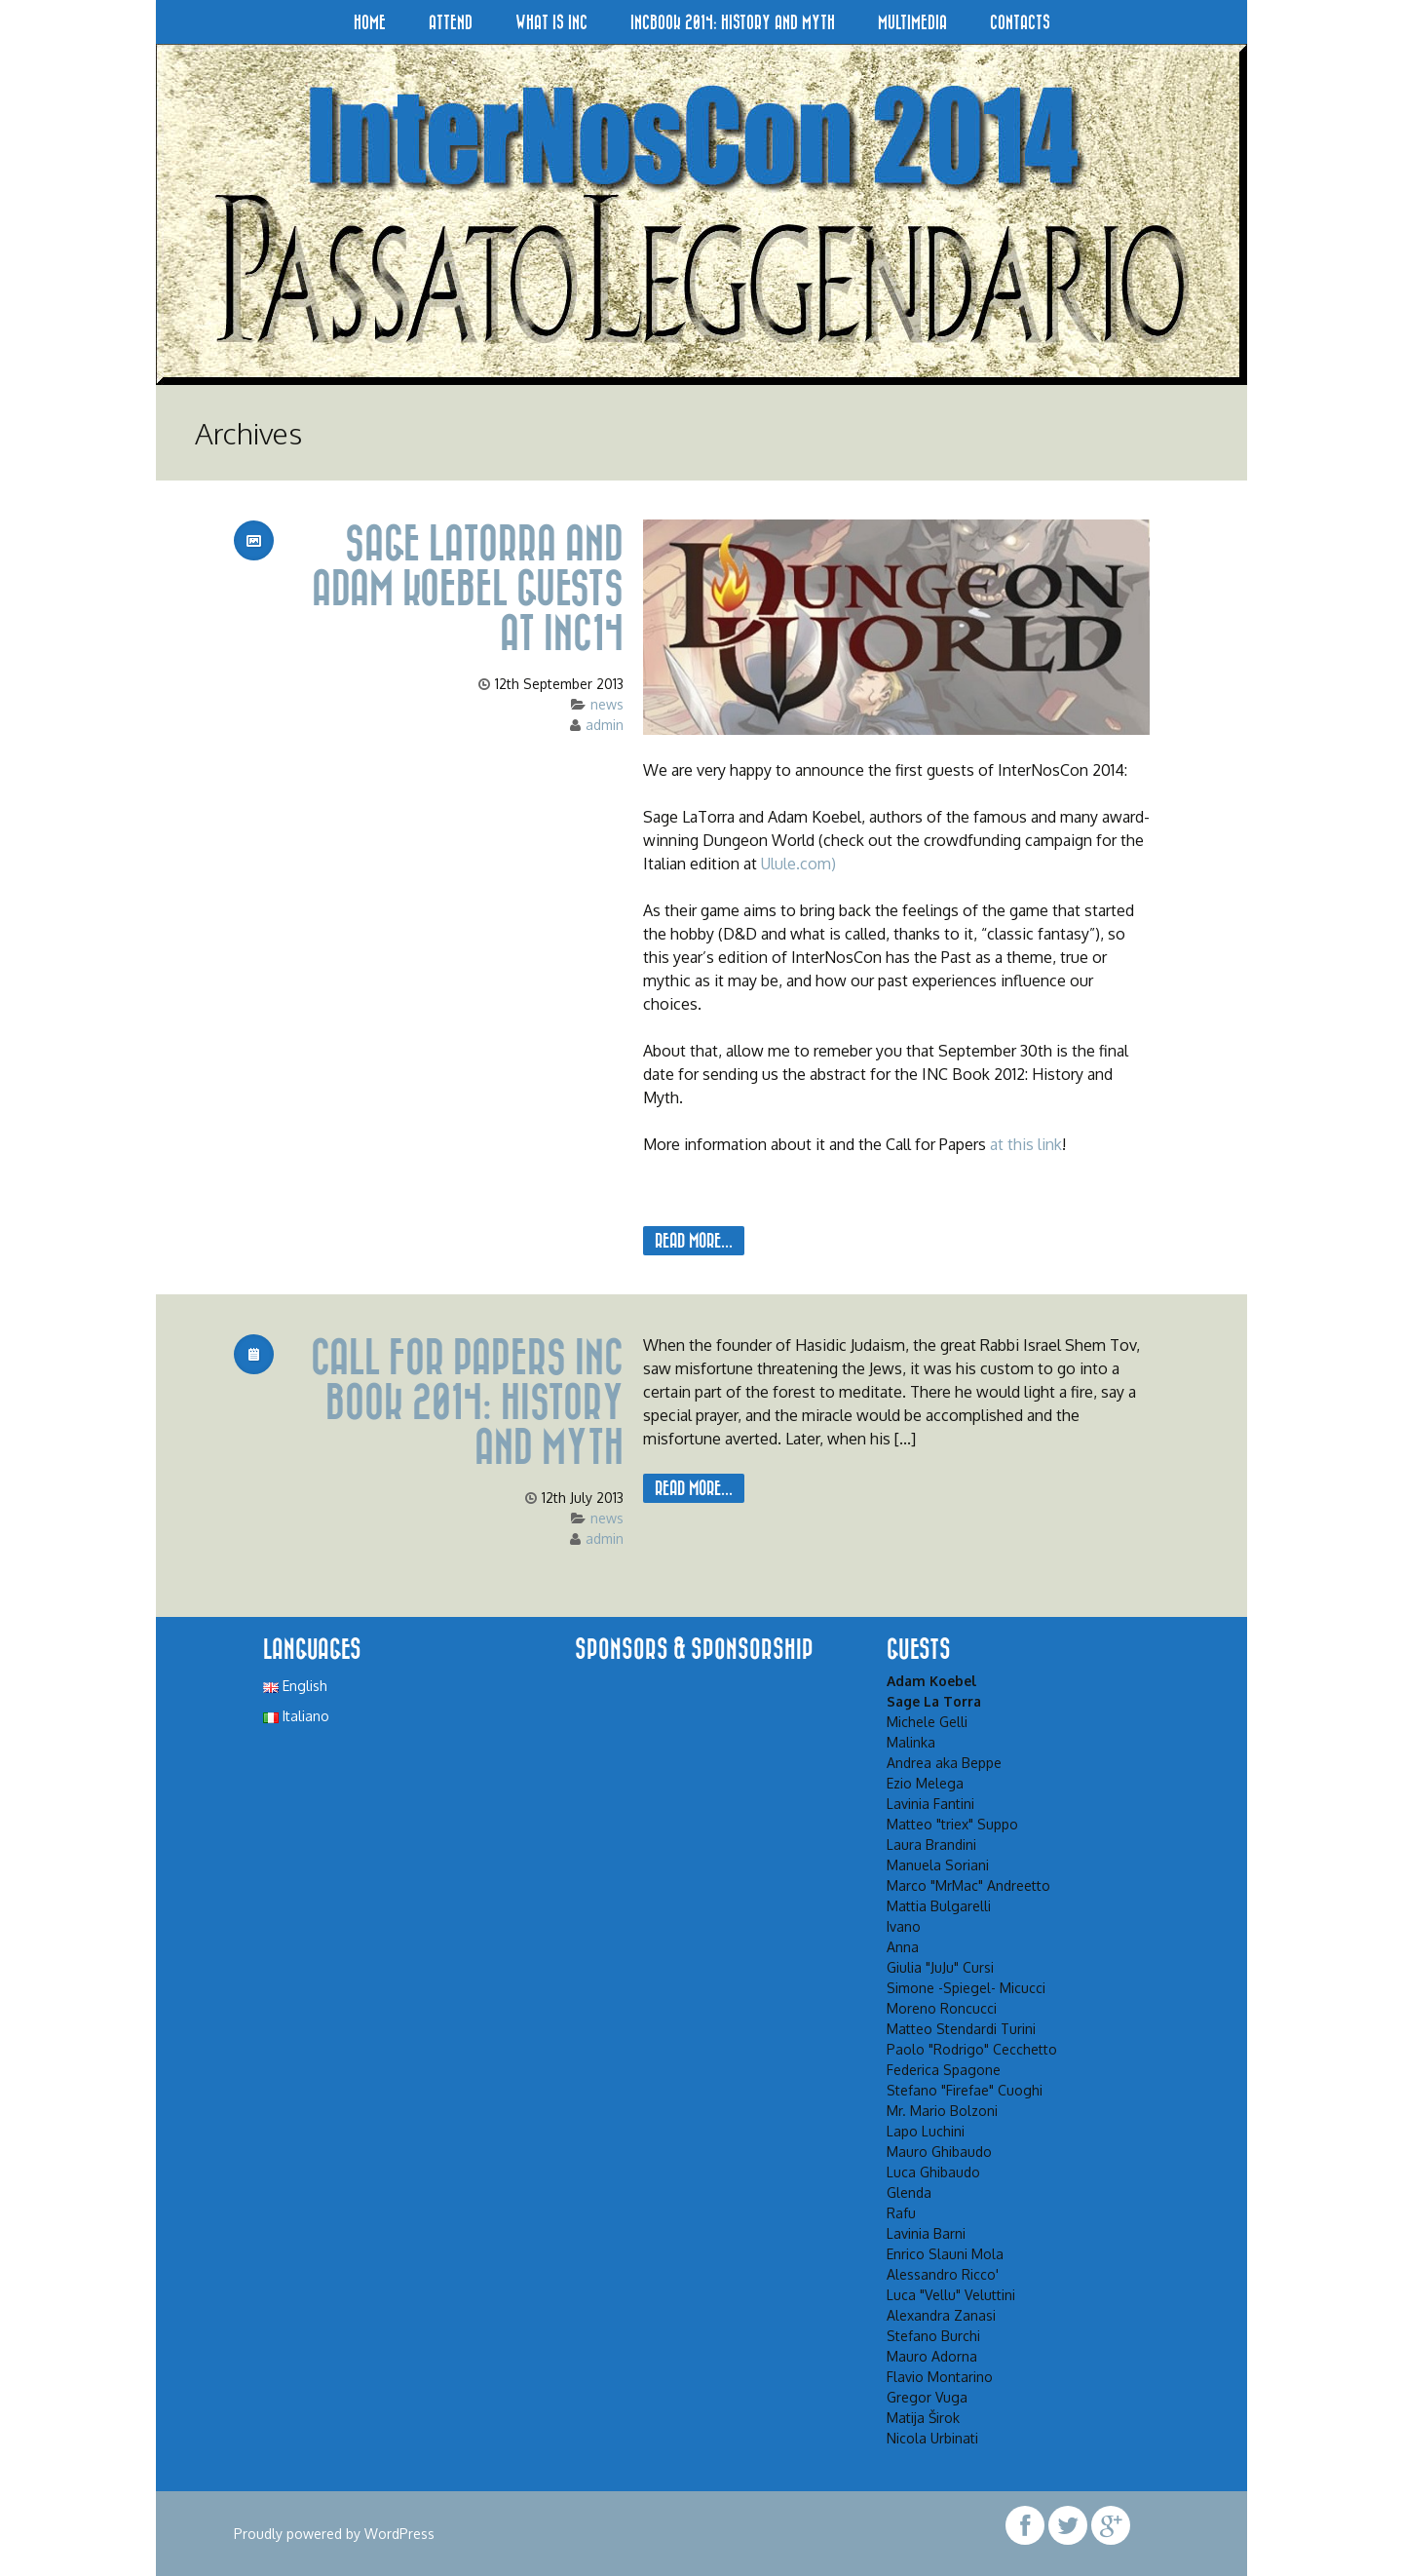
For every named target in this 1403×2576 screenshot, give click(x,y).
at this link (1026, 1144)
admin (605, 724)
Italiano (296, 1716)
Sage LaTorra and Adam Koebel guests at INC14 (458, 586)
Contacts (1020, 22)
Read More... (694, 1240)
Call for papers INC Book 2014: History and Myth (458, 1400)
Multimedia (912, 22)
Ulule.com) (798, 863)
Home (370, 22)
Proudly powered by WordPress (334, 2533)
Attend (451, 22)
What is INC (551, 22)
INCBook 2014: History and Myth (732, 22)
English (295, 1685)
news (607, 704)
